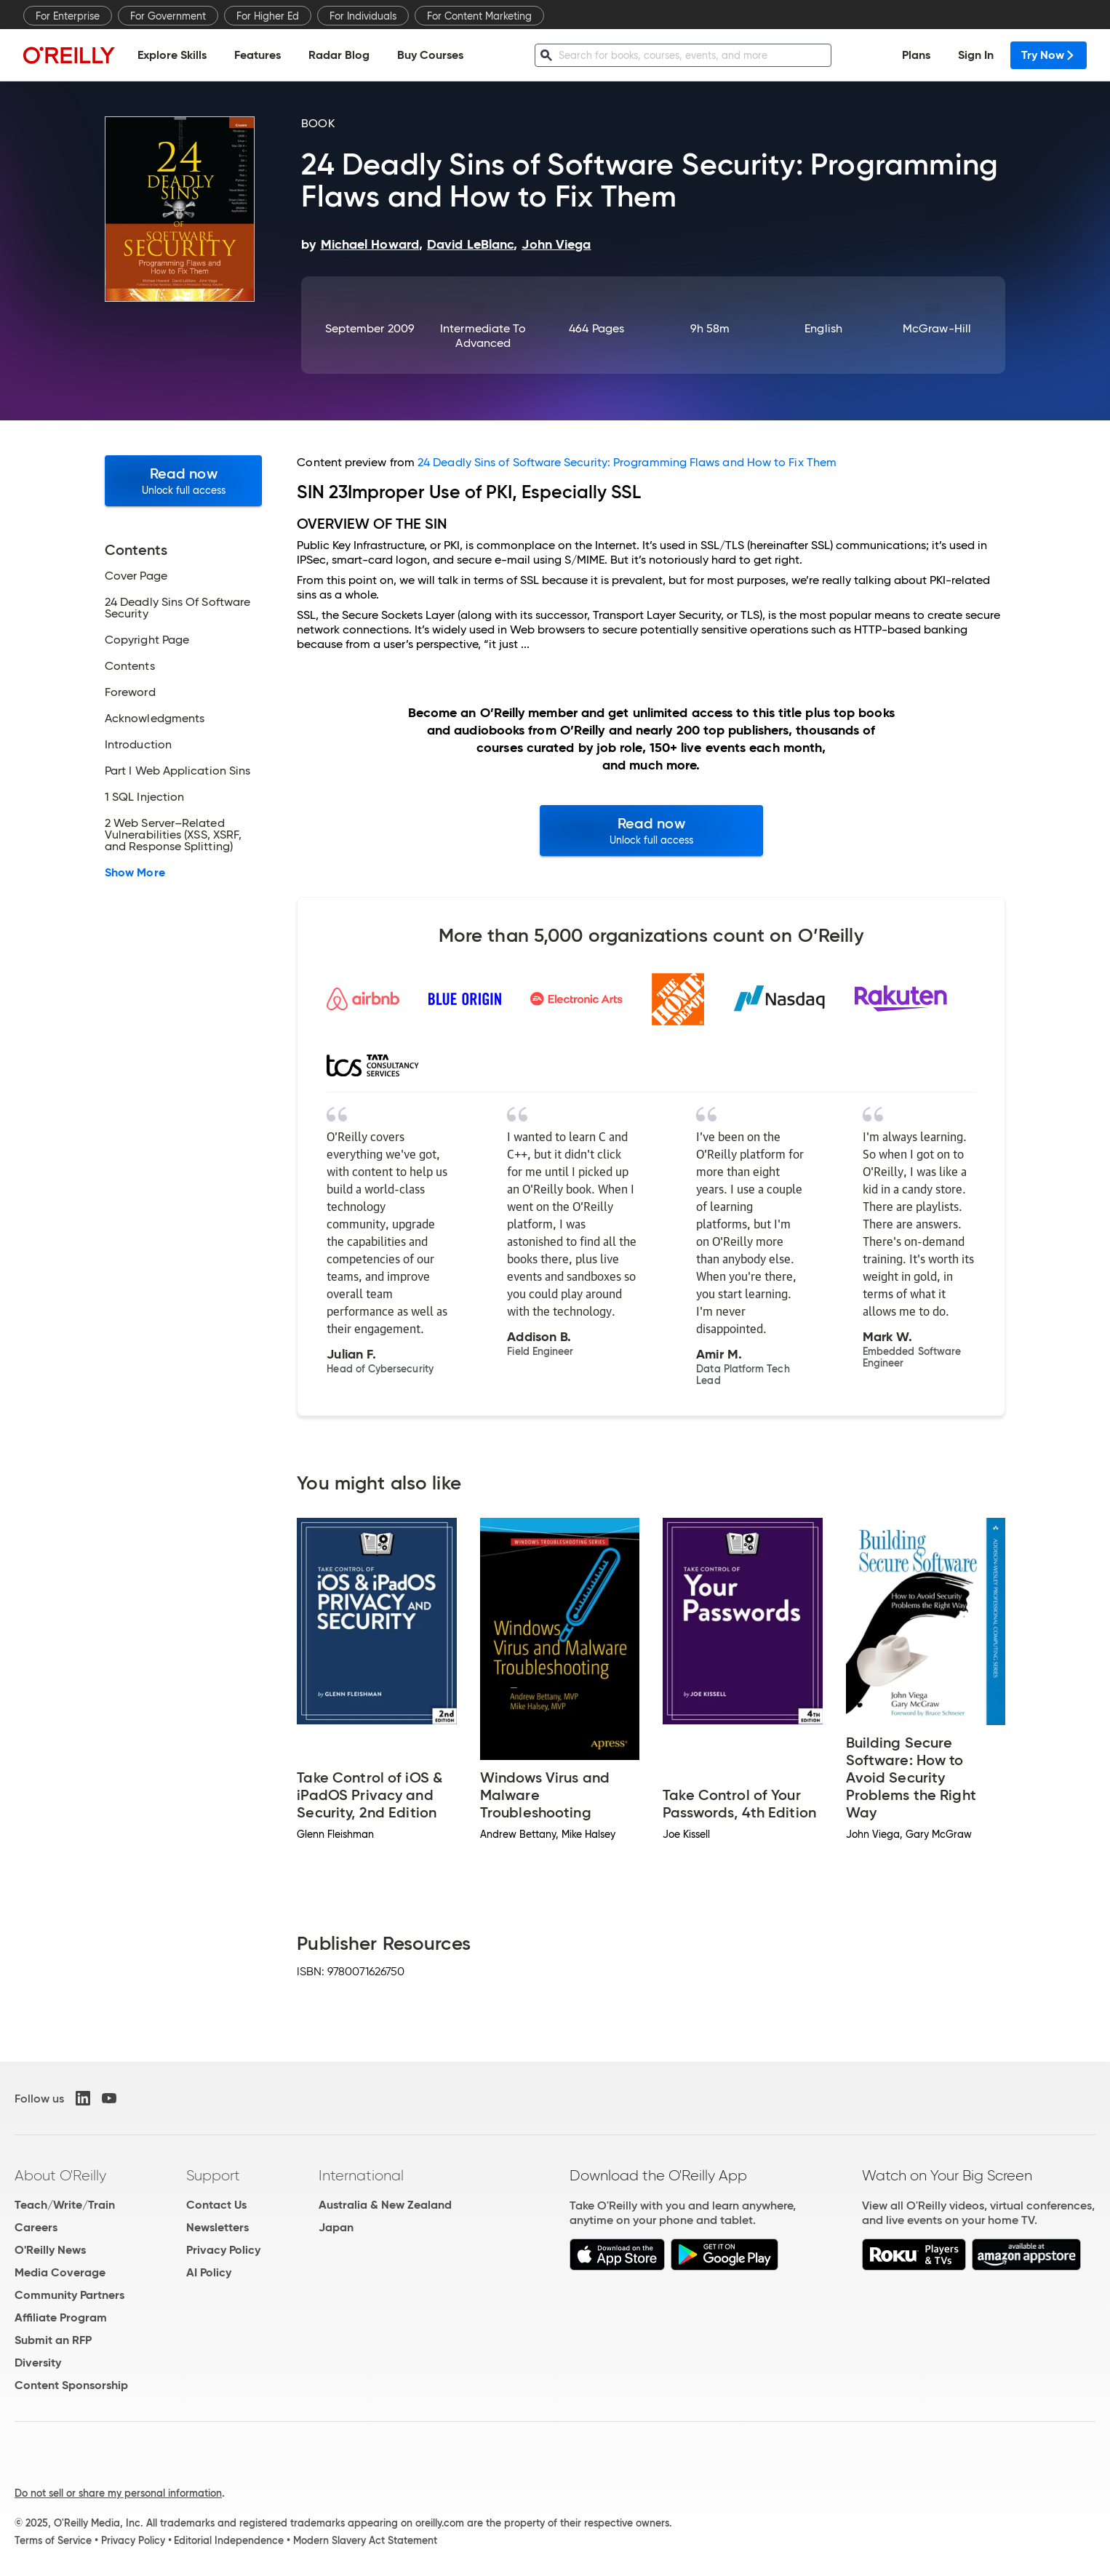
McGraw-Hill (937, 328)
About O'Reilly (60, 2175)
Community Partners (69, 2295)
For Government (168, 16)
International (361, 2175)
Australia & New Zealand (385, 2204)
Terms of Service (53, 2540)
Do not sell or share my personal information (118, 2493)
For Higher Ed (267, 16)
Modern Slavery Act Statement (365, 2540)
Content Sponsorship (71, 2385)
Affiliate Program (61, 2317)
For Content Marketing (479, 16)
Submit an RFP (53, 2340)
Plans (916, 55)
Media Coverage (60, 2272)
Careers (36, 2227)
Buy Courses (430, 55)
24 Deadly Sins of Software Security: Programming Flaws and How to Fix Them (627, 462)
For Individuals (363, 16)
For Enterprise (68, 16)
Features (257, 55)
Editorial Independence (229, 2540)
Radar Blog (339, 55)
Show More (135, 873)
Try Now (1048, 55)
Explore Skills (172, 55)
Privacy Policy (223, 2249)
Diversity (38, 2362)
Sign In (976, 55)
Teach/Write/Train (65, 2204)
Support (213, 2175)
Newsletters (217, 2227)
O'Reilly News (50, 2249)
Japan (336, 2227)
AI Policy (208, 2272)
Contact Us (216, 2204)
